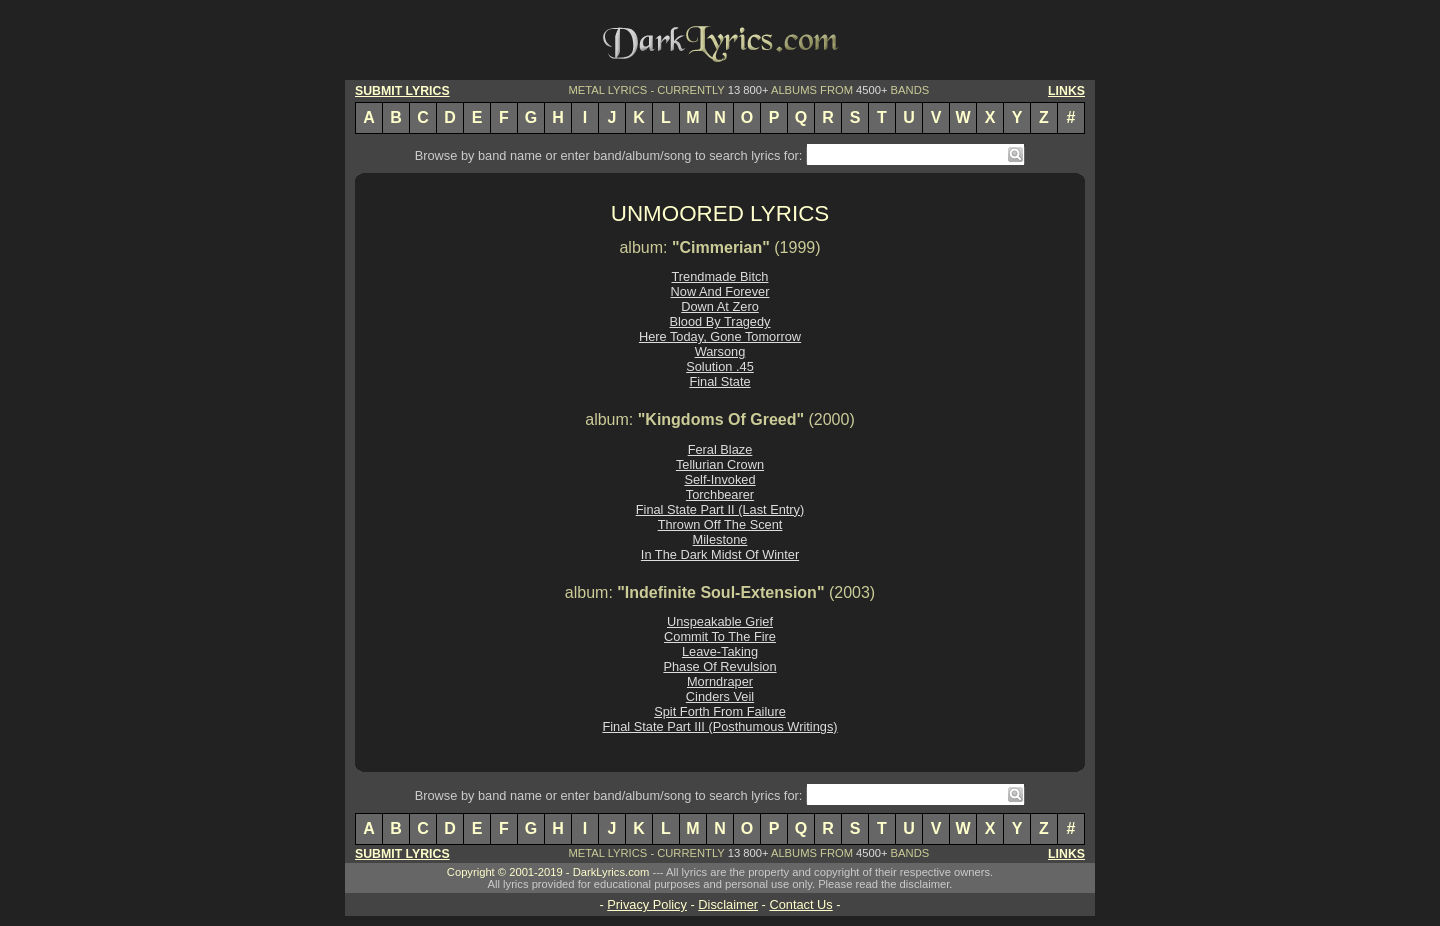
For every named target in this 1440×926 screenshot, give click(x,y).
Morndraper (720, 681)
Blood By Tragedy (719, 321)
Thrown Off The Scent (720, 524)
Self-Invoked (719, 479)
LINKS (1066, 91)
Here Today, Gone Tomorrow (720, 336)
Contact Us (800, 904)
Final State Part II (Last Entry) (720, 509)
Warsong (720, 351)
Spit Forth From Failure (720, 711)
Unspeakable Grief (720, 621)
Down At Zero (720, 306)
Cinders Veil (720, 696)
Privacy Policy (647, 904)
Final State (719, 381)
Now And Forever (720, 291)
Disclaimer (728, 904)
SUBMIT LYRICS (402, 91)
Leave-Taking (720, 651)
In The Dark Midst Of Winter (720, 554)
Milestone (720, 539)
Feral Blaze (720, 449)
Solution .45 (720, 366)
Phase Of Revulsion (719, 666)
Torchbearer (720, 494)
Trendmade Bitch (720, 276)
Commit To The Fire (720, 636)
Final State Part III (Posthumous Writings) (719, 726)
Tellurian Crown (720, 464)
